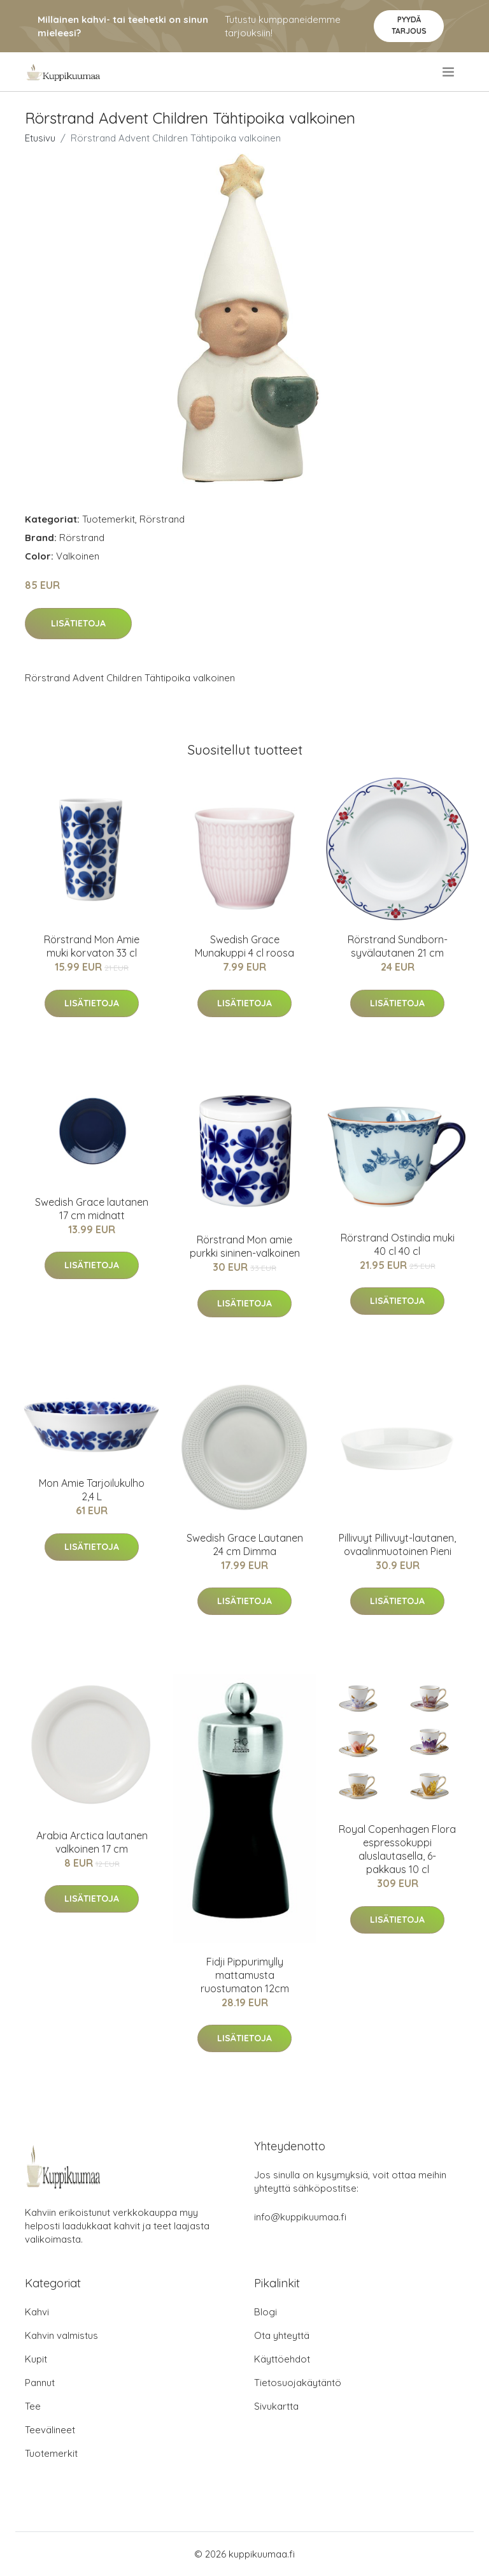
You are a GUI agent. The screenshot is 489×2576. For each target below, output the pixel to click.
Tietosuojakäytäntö (297, 2383)
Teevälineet (50, 2430)
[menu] (449, 72)
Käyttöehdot (282, 2359)
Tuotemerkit (108, 519)
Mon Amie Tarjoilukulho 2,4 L (92, 1490)
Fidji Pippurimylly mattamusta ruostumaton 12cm (245, 1975)
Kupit (36, 2359)
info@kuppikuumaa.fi (300, 2217)
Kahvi (37, 2312)
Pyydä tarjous (409, 25)
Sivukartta (276, 2406)
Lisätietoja (78, 623)
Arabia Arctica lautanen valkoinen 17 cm (92, 1842)
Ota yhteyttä (281, 2335)
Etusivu (40, 138)
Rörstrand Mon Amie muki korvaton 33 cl (91, 946)
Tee (33, 2406)
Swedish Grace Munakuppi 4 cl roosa (244, 946)
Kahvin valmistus (61, 2335)
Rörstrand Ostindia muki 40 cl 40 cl (398, 1244)
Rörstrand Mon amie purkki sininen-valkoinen (245, 1246)
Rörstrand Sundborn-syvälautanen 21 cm (398, 946)
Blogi (265, 2312)
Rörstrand (162, 519)
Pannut (40, 2383)
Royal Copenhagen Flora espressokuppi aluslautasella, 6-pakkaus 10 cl (397, 1849)
